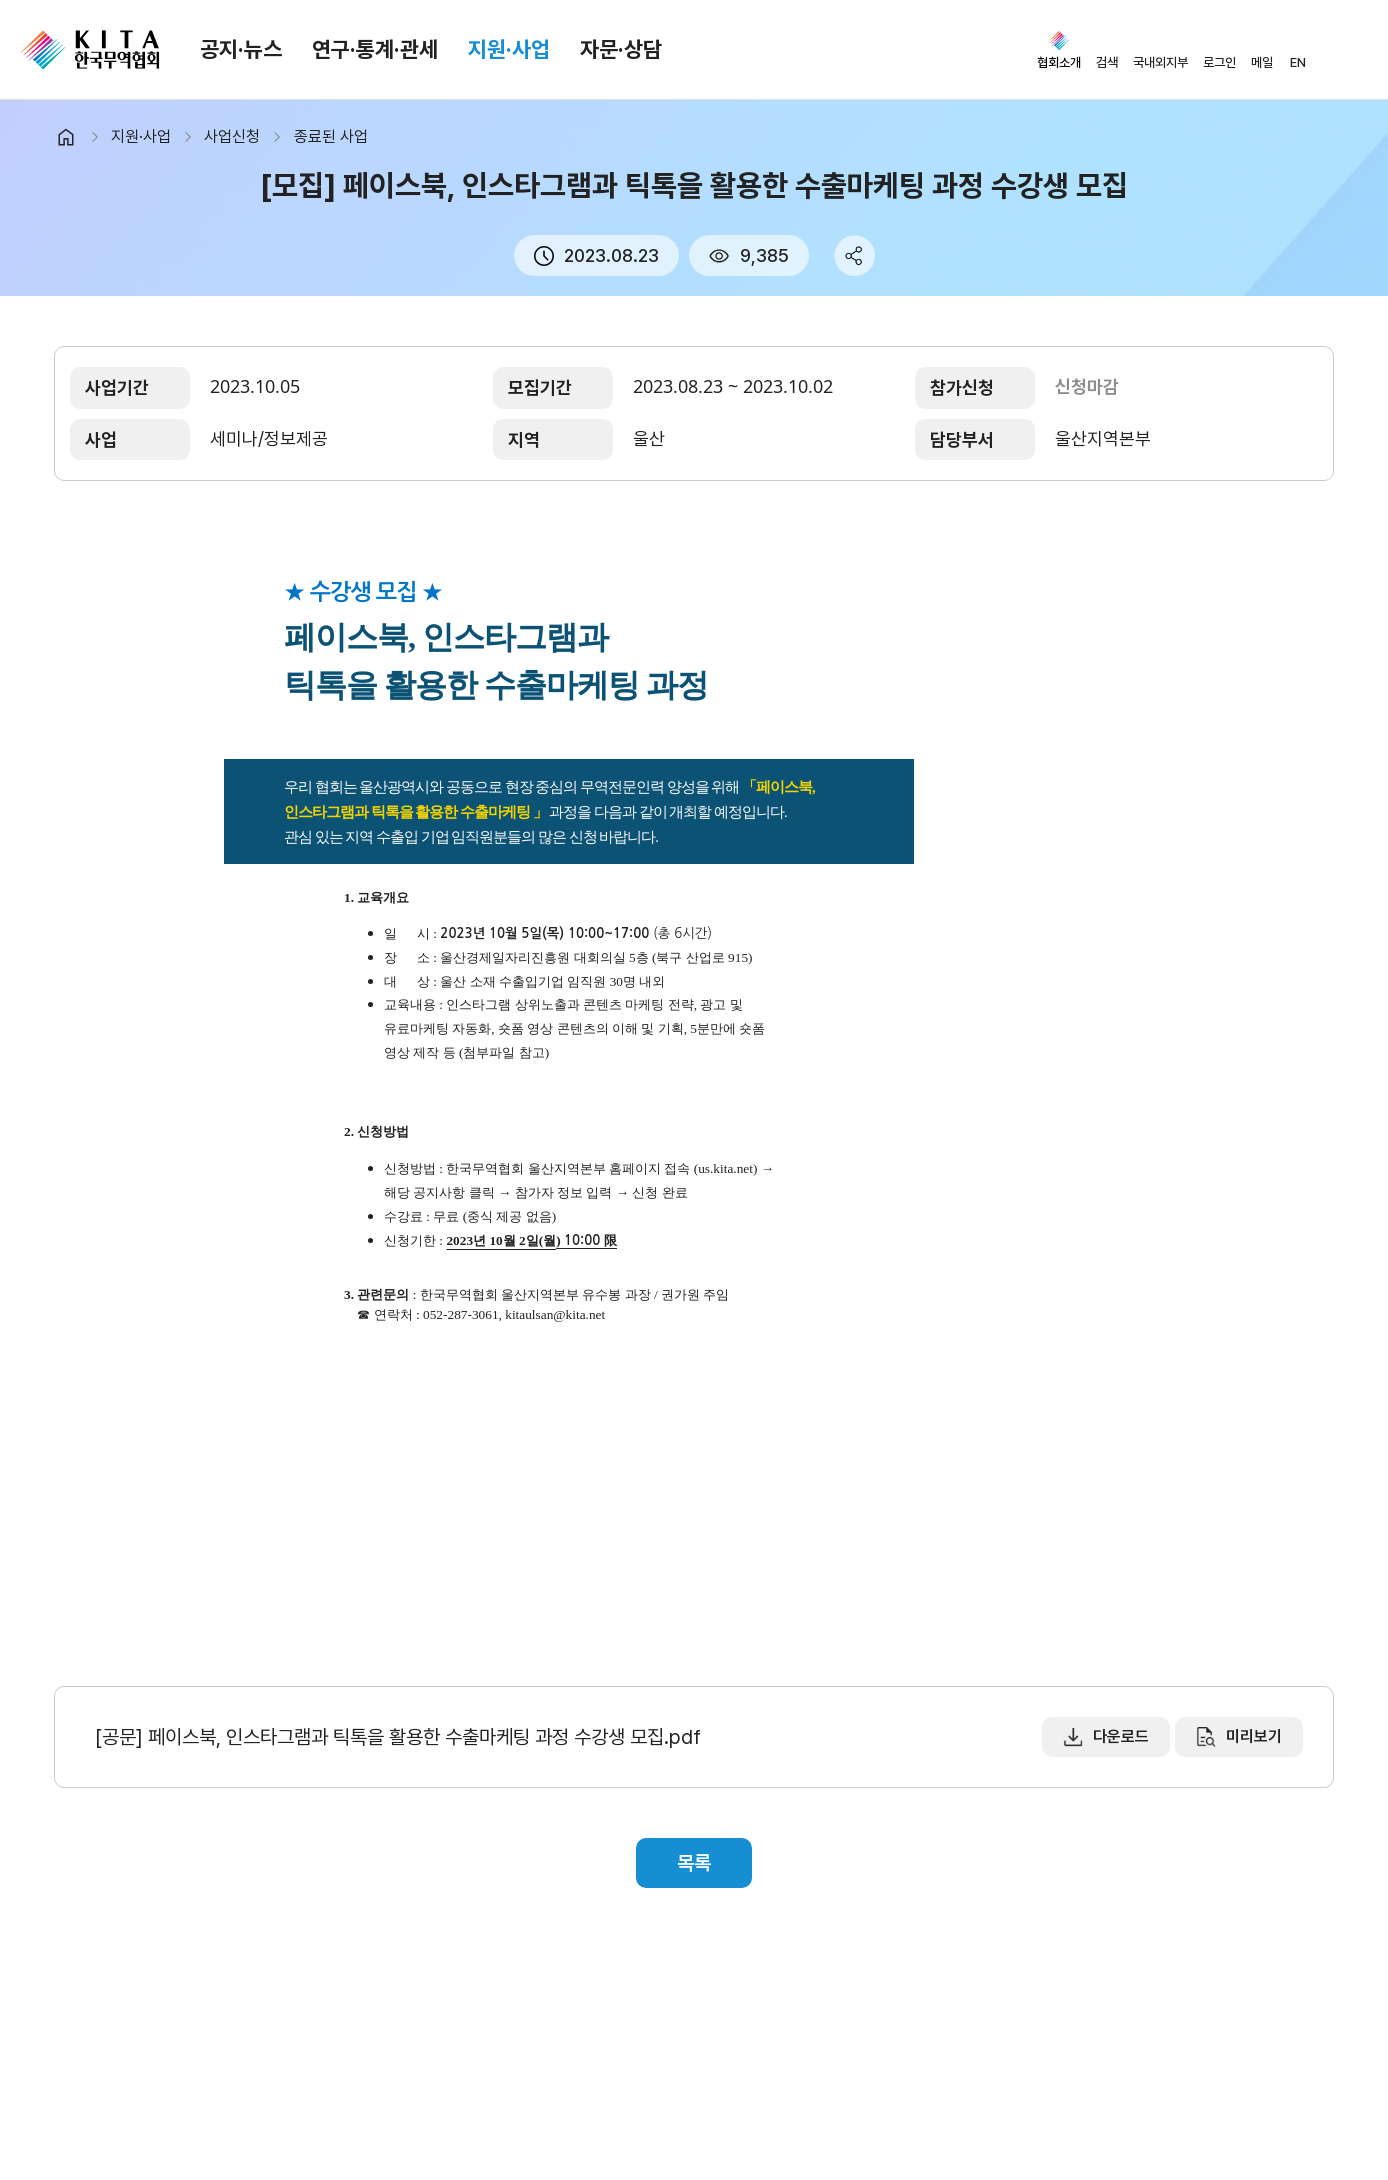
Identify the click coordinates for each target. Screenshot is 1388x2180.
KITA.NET (90, 50)
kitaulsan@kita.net (555, 1314)
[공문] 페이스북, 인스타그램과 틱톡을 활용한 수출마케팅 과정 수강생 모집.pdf (398, 1737)
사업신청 (232, 136)
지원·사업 (509, 49)
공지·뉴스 (241, 49)
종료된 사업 (331, 136)
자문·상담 (621, 49)
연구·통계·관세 (375, 49)
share (854, 255)
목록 (694, 1863)
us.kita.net (725, 1168)
